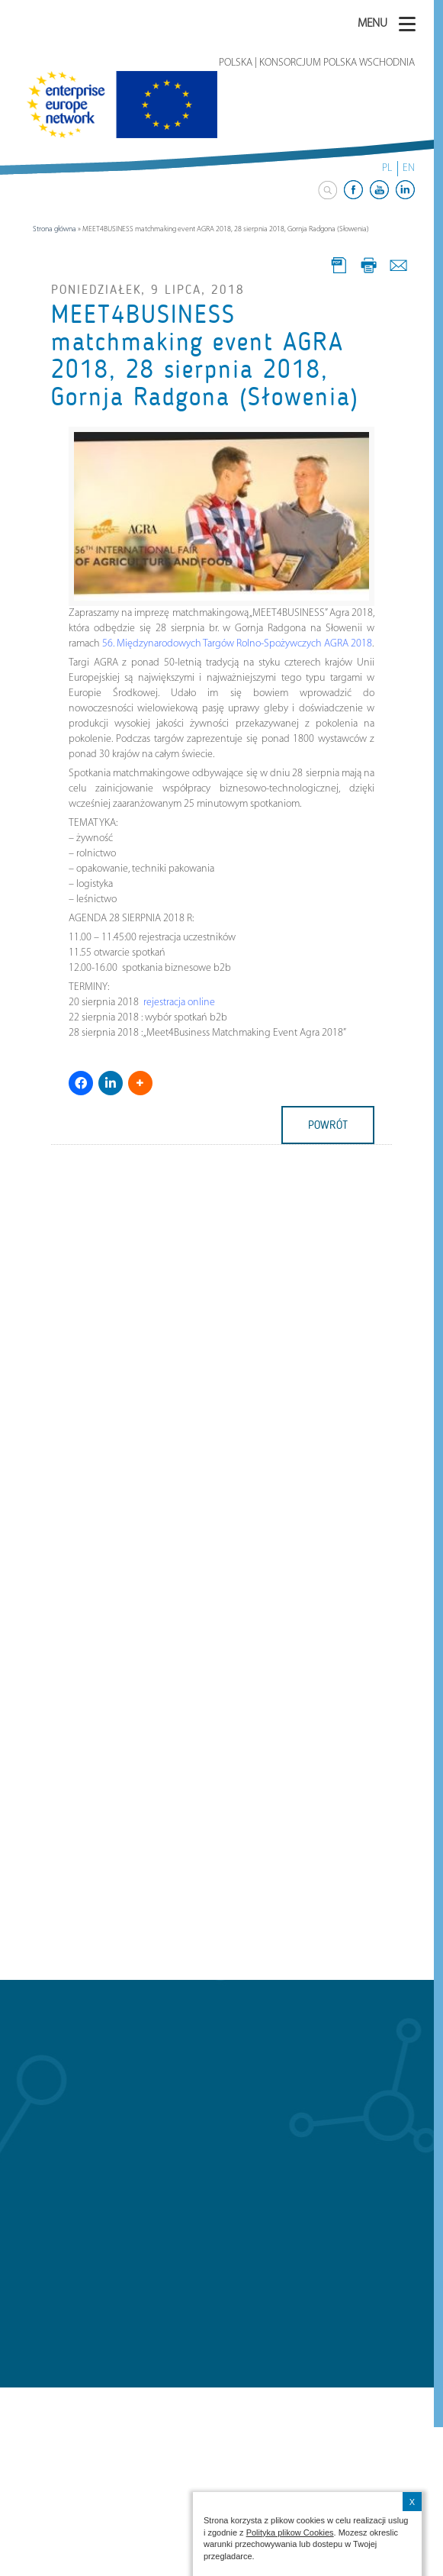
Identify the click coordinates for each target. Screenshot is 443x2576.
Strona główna (54, 229)
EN (409, 168)
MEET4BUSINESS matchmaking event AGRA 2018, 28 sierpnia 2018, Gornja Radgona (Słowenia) (205, 356)
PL (387, 168)
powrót (328, 1125)
